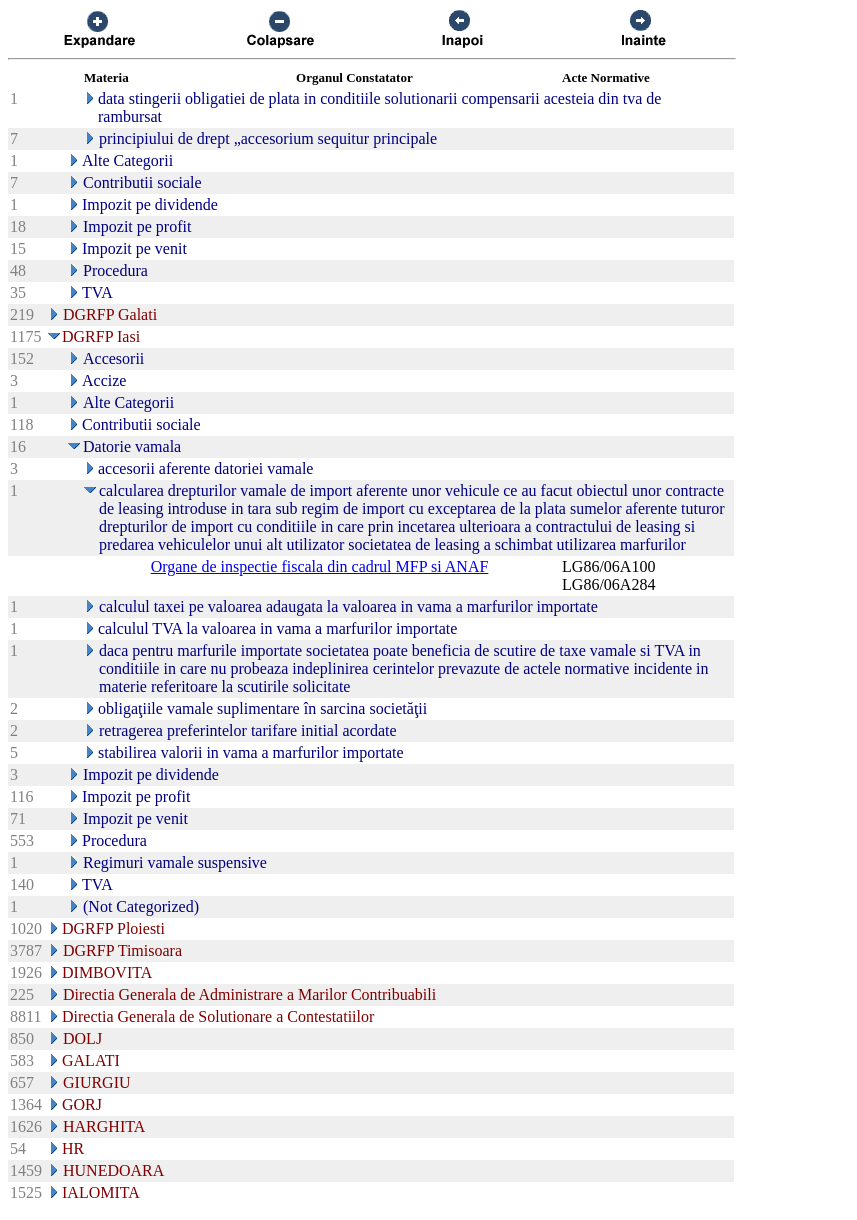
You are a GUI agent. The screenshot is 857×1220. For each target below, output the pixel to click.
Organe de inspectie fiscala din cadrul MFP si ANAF (320, 566)
